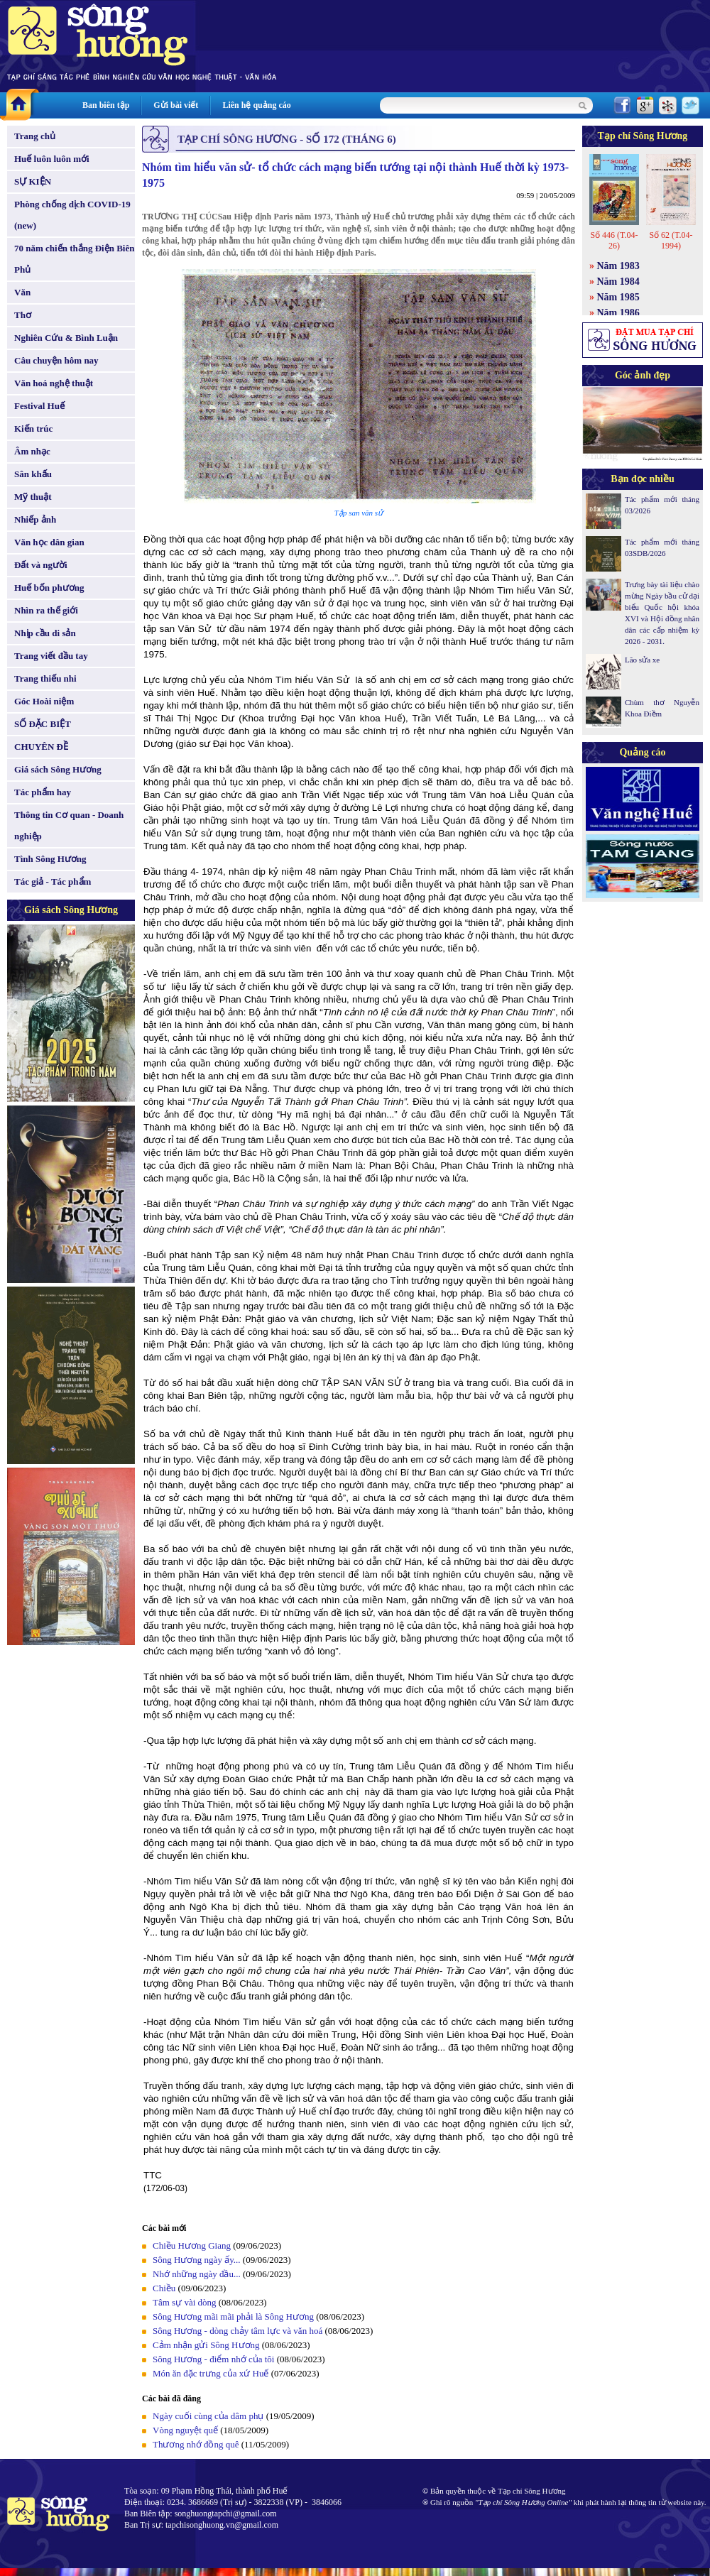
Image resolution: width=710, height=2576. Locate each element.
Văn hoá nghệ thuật (53, 383)
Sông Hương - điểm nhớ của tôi (213, 2359)
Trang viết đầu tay (51, 655)
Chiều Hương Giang (192, 2245)
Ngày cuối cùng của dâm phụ (208, 2416)
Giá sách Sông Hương (58, 769)
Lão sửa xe (642, 659)
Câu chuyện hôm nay (56, 360)
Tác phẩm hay (42, 792)
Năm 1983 (618, 266)
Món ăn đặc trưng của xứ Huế (210, 2373)
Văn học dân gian (49, 542)
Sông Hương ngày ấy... (197, 2259)
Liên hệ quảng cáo (256, 105)
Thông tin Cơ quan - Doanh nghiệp (69, 825)
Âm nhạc (32, 451)
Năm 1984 (618, 281)
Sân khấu (33, 474)
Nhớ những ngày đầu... (197, 2274)
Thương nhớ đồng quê (196, 2444)
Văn (22, 292)
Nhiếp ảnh (35, 519)
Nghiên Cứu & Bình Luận (66, 337)
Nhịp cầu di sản (45, 633)
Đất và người (40, 565)
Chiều (164, 2288)
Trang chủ (34, 136)
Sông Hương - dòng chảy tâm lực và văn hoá (237, 2330)
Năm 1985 (618, 297)
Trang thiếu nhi (45, 678)
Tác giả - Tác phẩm (52, 881)
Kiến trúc (33, 428)
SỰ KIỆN (32, 181)
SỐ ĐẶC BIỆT (42, 724)
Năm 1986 (618, 312)
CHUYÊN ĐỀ (41, 746)
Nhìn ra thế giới (46, 610)
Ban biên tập (105, 105)
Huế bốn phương (49, 587)
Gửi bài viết (175, 105)
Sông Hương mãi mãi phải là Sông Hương (233, 2316)
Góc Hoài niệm (44, 701)
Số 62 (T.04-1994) (670, 240)
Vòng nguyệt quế (185, 2430)
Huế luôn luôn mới (51, 158)
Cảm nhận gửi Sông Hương (206, 2345)
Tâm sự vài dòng (185, 2302)
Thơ (22, 315)
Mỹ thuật (33, 496)
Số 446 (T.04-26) (614, 240)
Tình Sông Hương (50, 858)
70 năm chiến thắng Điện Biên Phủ (74, 259)
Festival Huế (39, 405)
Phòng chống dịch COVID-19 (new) (72, 215)
